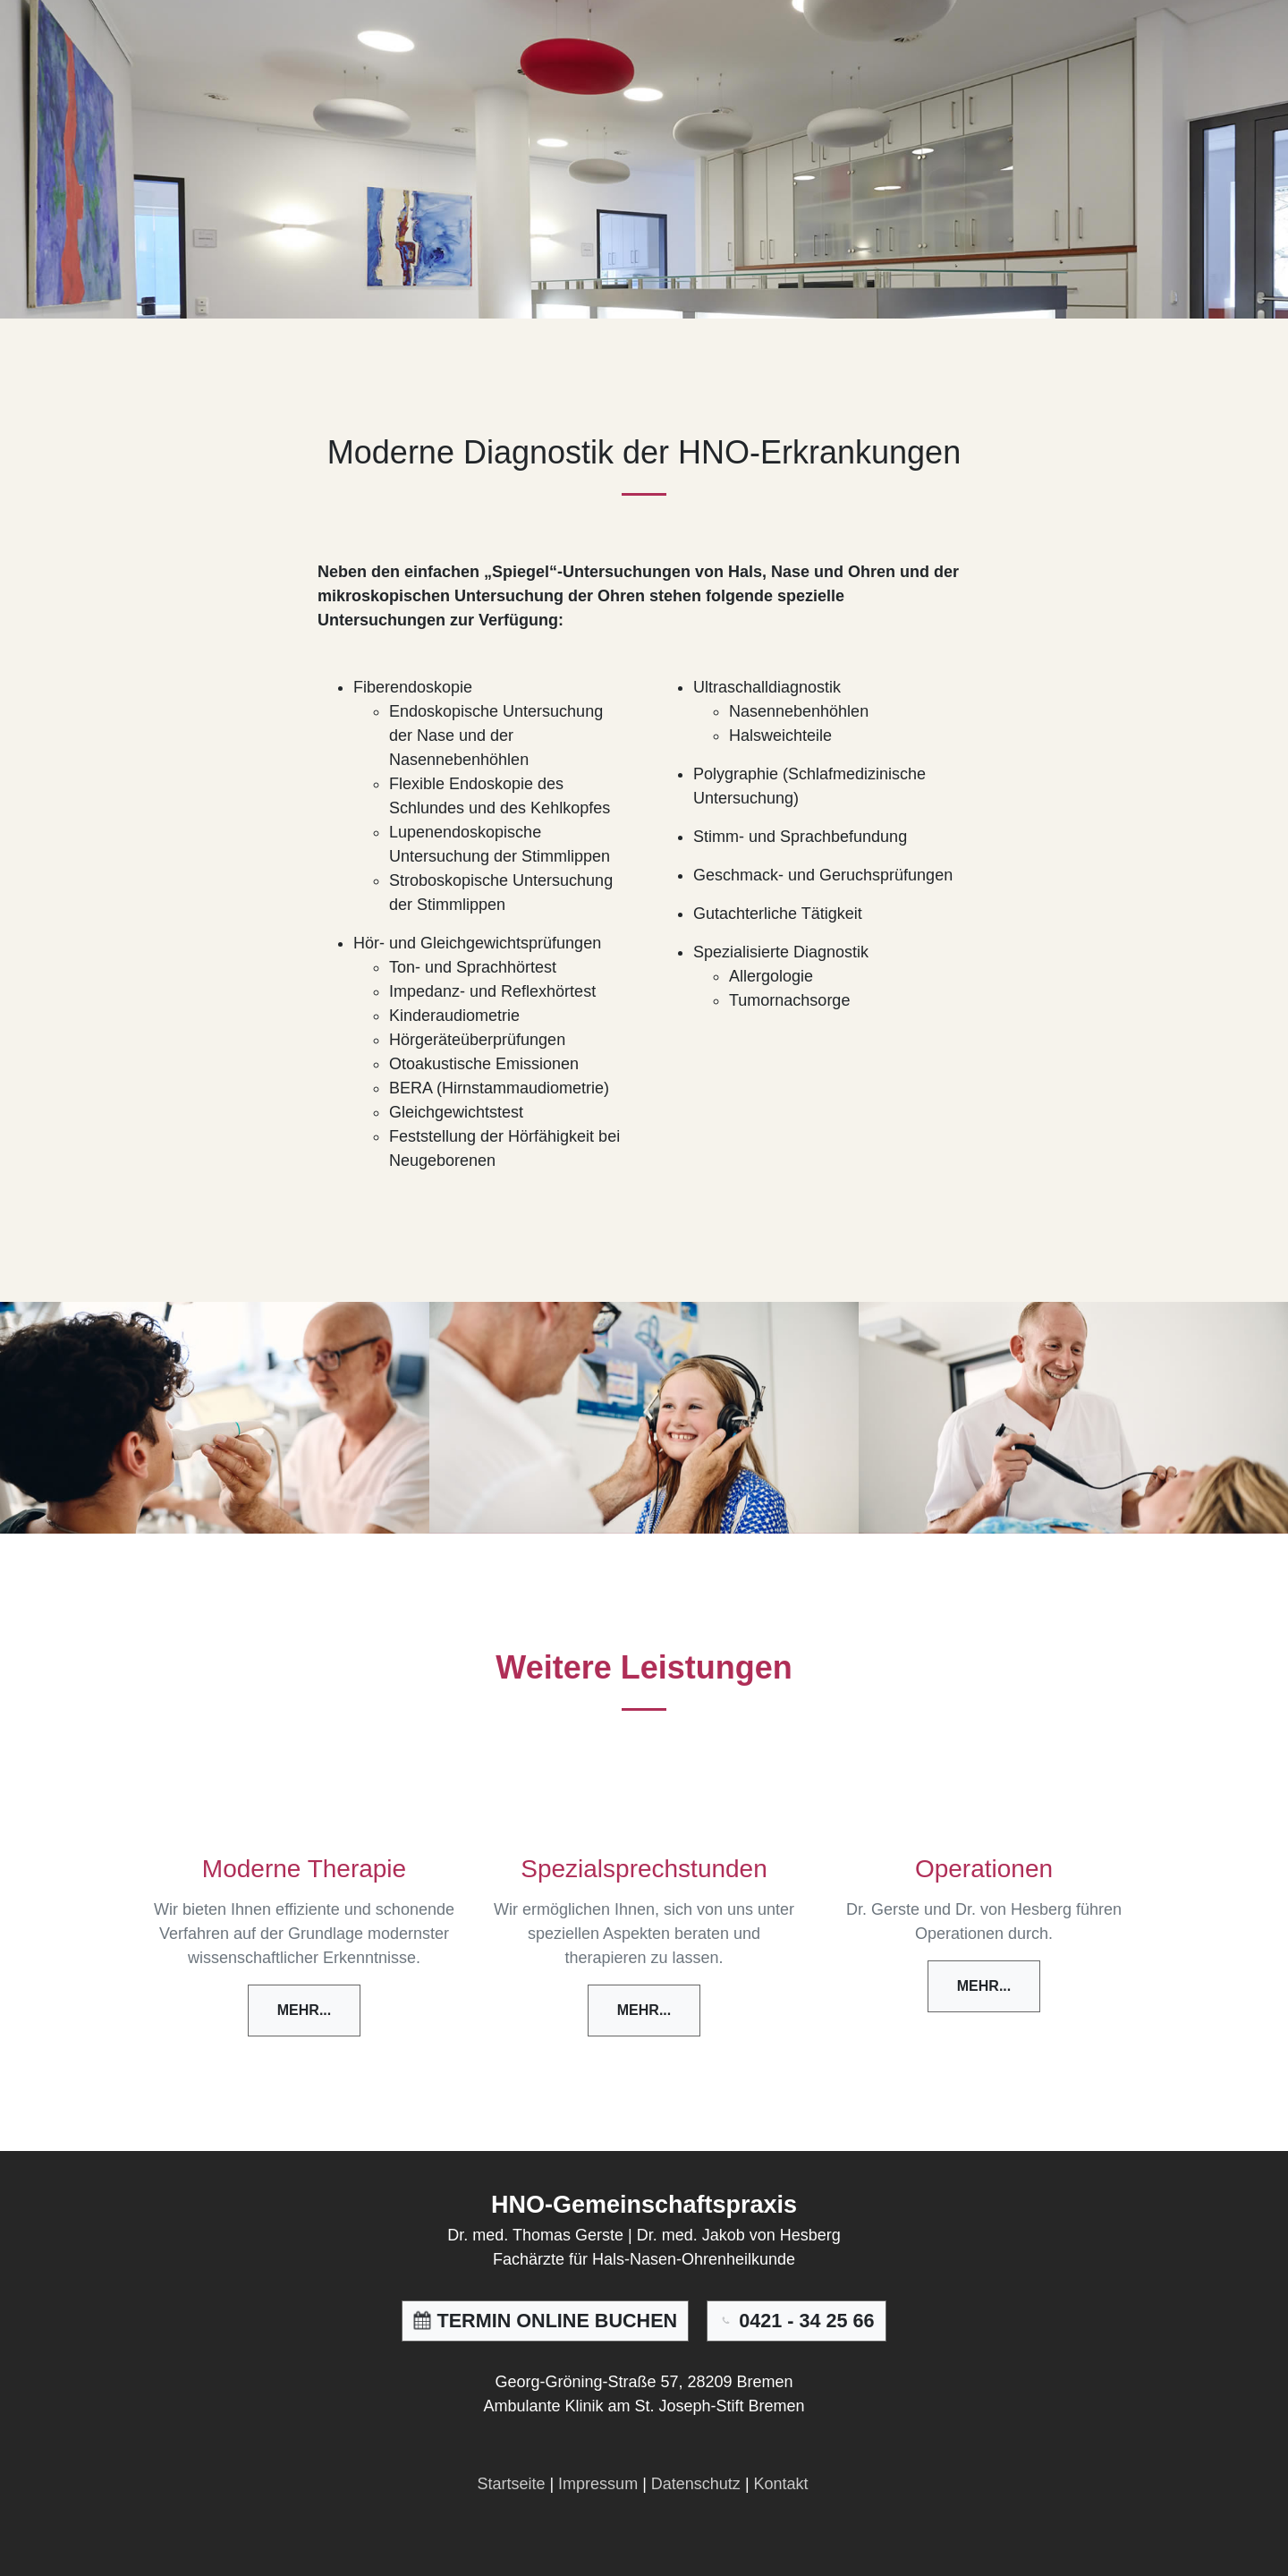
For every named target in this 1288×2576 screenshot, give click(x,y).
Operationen (984, 1869)
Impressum (598, 2484)
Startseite (511, 2484)
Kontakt (781, 2484)
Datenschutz (696, 2484)
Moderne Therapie (304, 1869)
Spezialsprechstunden (644, 1869)
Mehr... (304, 2010)
